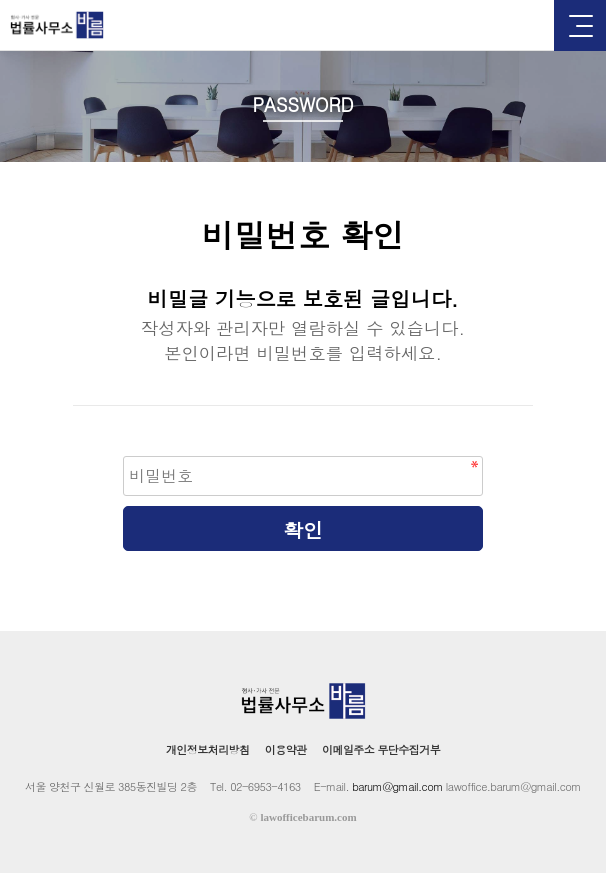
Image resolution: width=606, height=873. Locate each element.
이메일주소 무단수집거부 (381, 749)
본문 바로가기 (0, 0)
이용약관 (286, 749)
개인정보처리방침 (208, 749)
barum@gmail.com (397, 786)
